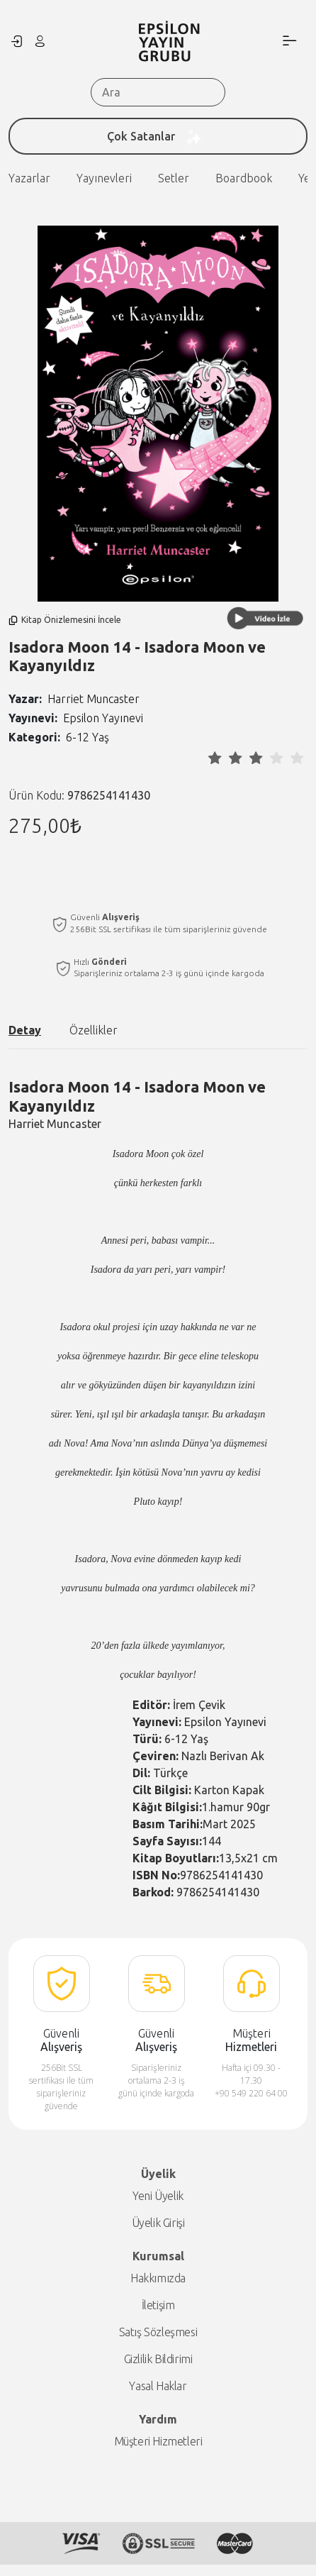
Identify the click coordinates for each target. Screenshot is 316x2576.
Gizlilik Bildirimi (158, 2359)
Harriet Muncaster (93, 698)
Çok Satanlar (158, 136)
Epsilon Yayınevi (103, 718)
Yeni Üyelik (158, 2195)
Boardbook (162, 178)
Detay (25, 1030)
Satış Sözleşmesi (158, 2332)
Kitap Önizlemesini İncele (65, 620)
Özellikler (93, 1030)
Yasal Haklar (157, 2385)
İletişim (158, 2305)
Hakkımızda (158, 2278)
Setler (92, 178)
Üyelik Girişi (158, 2222)
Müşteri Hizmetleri (158, 2441)
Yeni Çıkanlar (249, 178)
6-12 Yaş (87, 737)
